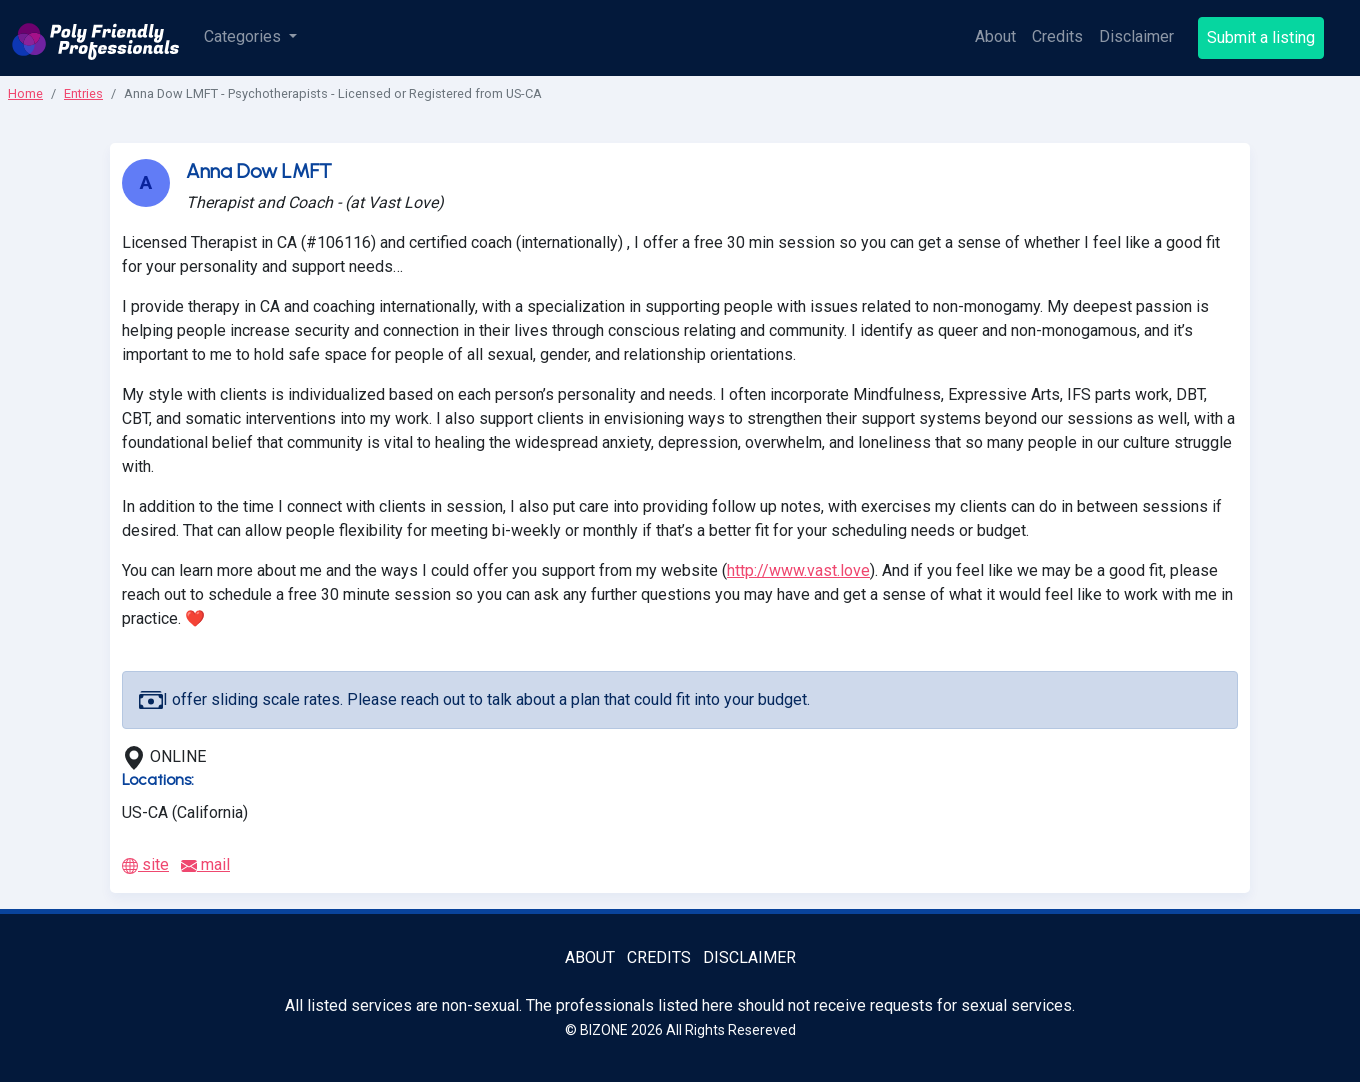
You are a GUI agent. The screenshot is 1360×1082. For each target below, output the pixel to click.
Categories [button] (244, 36)
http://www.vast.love (798, 570)
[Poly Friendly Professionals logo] (96, 38)
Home (25, 93)
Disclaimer (1136, 36)
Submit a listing (1261, 37)
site (145, 864)
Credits (1057, 36)
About (995, 36)
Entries (83, 93)
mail (205, 864)
